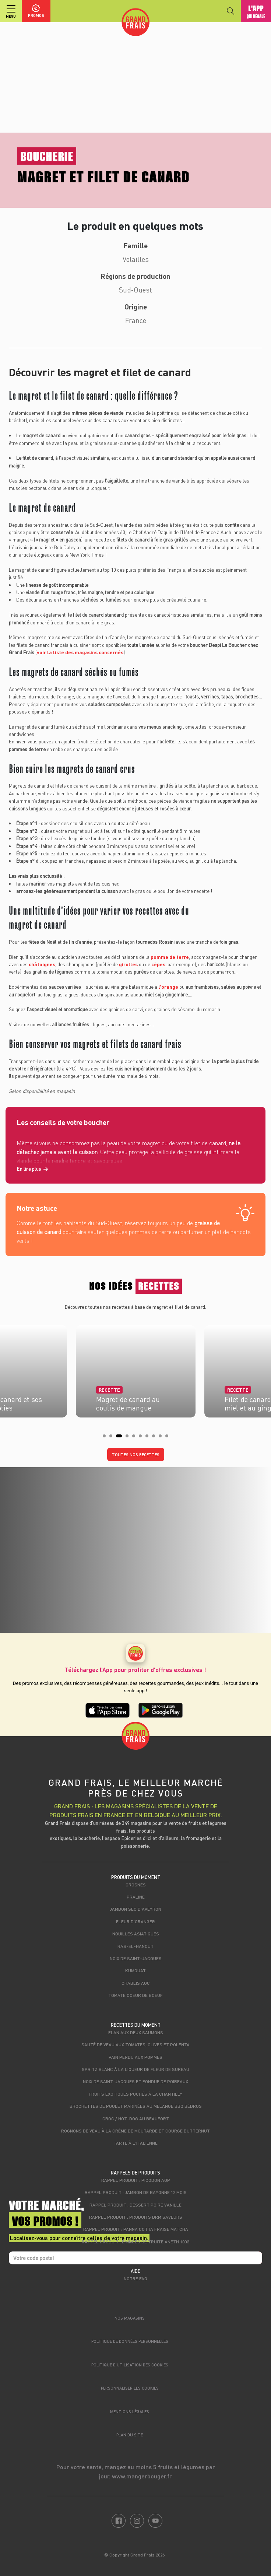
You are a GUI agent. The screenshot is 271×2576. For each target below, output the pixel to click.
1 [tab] (106, 1438)
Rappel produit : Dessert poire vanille (135, 2205)
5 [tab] (136, 1438)
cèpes (158, 964)
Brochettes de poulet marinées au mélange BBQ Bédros (136, 2106)
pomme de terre (170, 957)
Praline (136, 1897)
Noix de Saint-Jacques (136, 1958)
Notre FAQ (135, 2278)
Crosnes (136, 1885)
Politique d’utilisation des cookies (129, 2365)
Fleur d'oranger (135, 1921)
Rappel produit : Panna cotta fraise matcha (135, 2229)
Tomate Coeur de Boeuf (135, 1995)
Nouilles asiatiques (135, 1934)
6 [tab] (142, 1438)
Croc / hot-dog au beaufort (135, 2118)
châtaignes (42, 964)
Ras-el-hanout (135, 1946)
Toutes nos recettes (135, 1454)
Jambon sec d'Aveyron (135, 1909)
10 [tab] (169, 1438)
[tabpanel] (135, 1369)
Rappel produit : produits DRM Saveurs (135, 2217)
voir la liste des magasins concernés (80, 652)
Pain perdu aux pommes (135, 2057)
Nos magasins (130, 2318)
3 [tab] (119, 1438)
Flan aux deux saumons (135, 2032)
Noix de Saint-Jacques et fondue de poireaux (135, 2081)
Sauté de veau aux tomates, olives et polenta (135, 2044)
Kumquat (135, 1970)
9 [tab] (162, 1438)
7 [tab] (149, 1438)
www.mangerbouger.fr (142, 2476)
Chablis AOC (136, 1983)
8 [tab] (155, 1438)
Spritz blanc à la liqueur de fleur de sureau (135, 2069)
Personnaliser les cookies (130, 2388)
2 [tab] (113, 1438)
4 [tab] (129, 1438)
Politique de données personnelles (129, 2341)
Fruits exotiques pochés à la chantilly (135, 2094)
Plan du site (129, 2434)
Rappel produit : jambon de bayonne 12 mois (136, 2192)
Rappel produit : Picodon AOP (135, 2180)
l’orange (168, 987)
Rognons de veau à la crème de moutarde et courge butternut (135, 2131)
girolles (128, 964)
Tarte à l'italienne (135, 2143)
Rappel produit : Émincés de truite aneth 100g (136, 2241)
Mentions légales (129, 2411)
